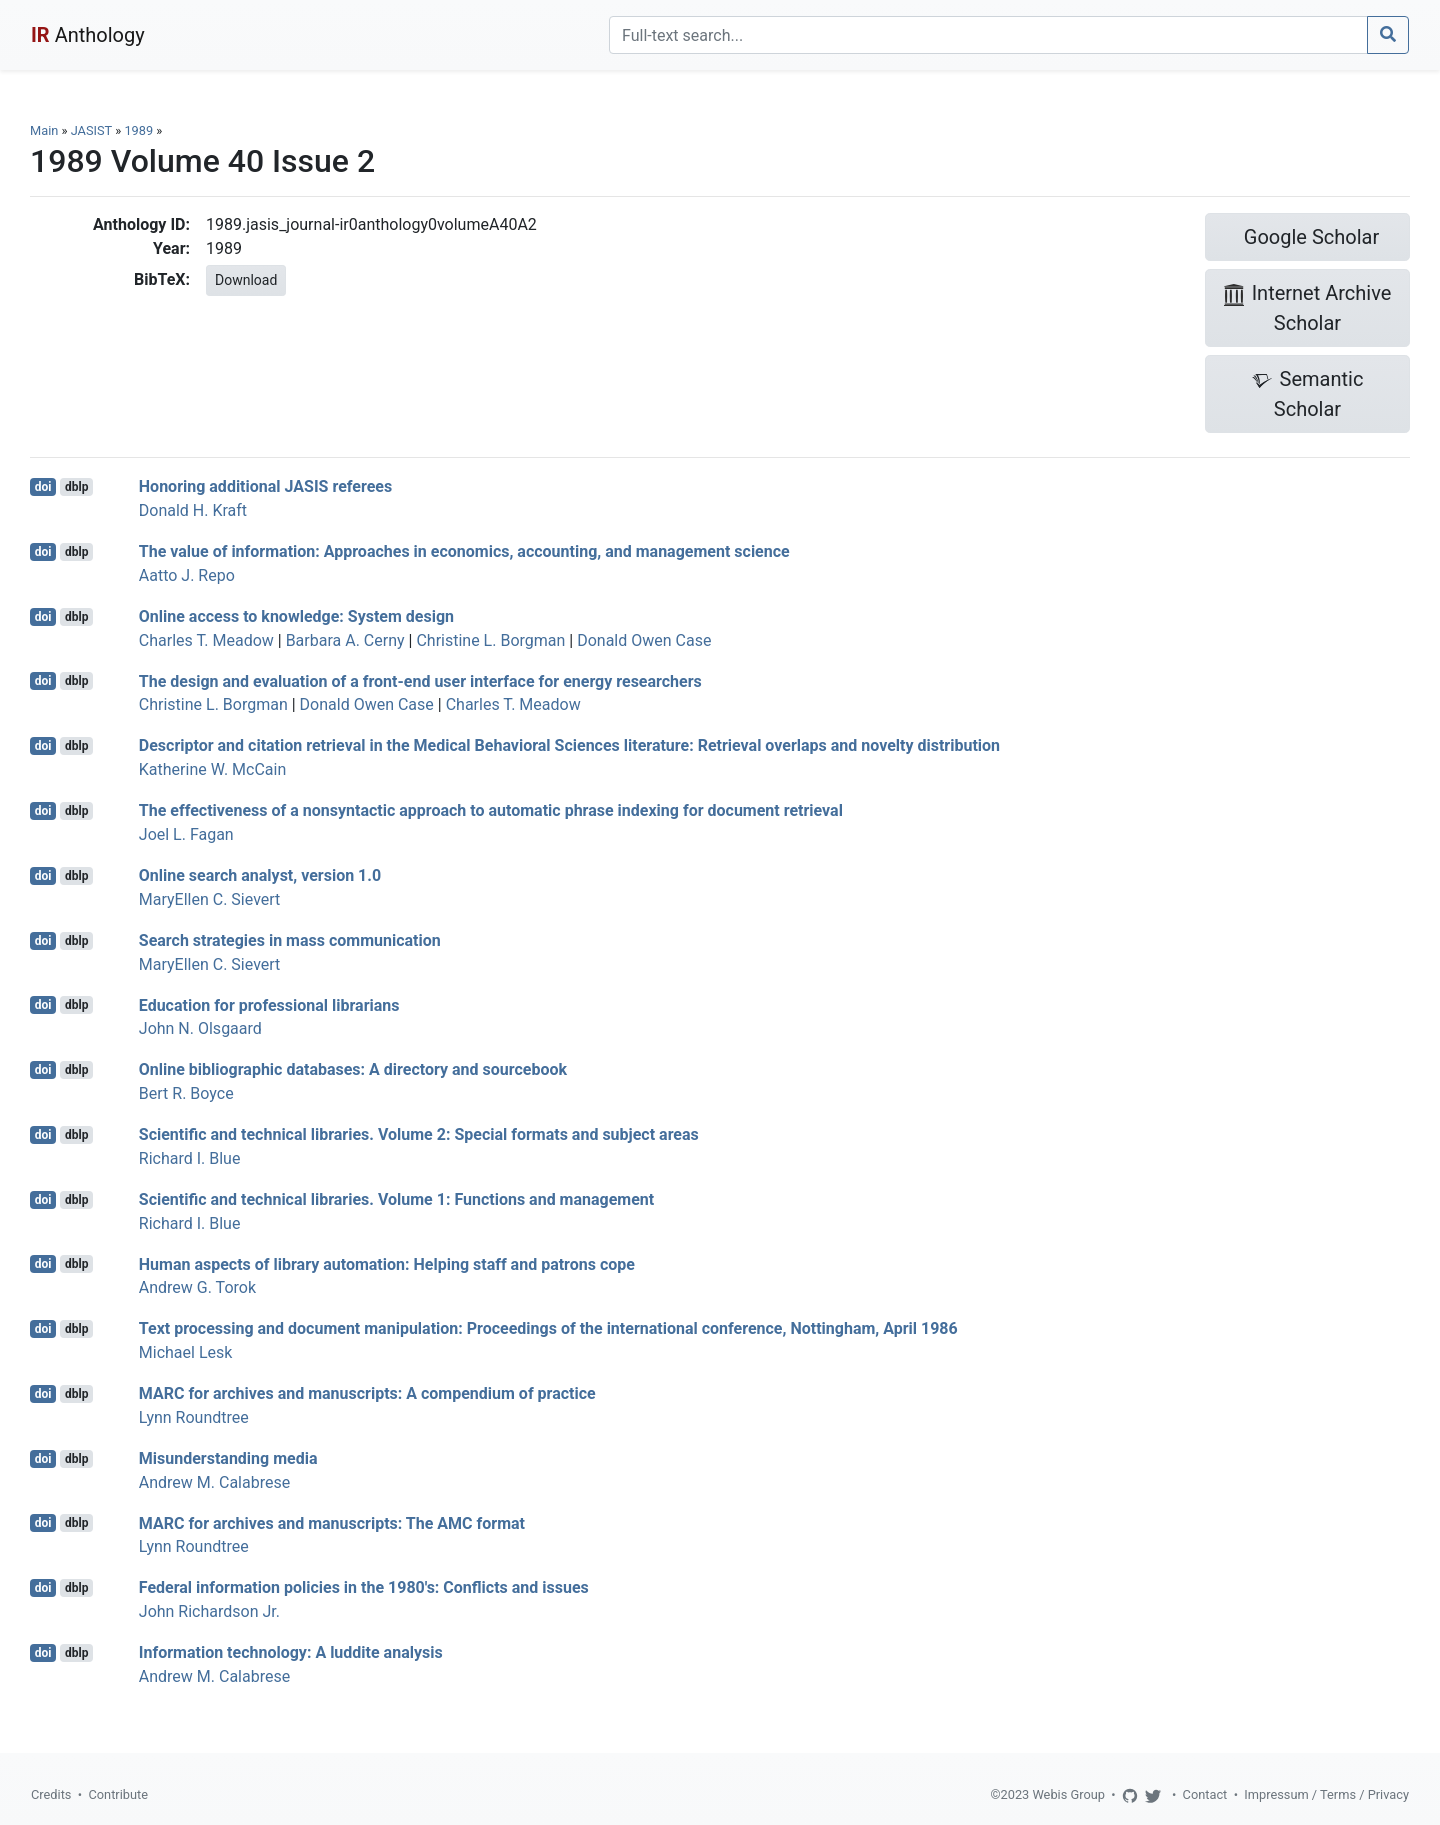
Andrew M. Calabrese (214, 1482)
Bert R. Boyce (186, 1093)
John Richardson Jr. (209, 1611)
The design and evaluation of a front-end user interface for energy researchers (420, 680)
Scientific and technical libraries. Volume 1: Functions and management (396, 1199)
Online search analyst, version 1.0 (260, 875)
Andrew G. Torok (197, 1287)
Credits (51, 1794)
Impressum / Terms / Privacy (1326, 1794)
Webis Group (1068, 1794)
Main (44, 130)
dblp (76, 487)
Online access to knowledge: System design (296, 616)
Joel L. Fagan (186, 834)
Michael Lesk (186, 1352)
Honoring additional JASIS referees (265, 486)
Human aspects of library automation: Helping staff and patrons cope (387, 1263)
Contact (1205, 1794)
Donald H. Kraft (193, 510)
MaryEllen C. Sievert (210, 899)
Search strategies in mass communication (290, 940)
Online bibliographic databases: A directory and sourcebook (353, 1069)
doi (43, 487)
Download (246, 280)
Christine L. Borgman (490, 640)
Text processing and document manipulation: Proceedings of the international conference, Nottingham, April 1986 (548, 1328)
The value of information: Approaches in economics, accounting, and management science (464, 551)
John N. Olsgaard (200, 1028)
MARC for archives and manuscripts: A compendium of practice (367, 1393)
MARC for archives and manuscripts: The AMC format (332, 1522)
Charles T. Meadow (206, 640)
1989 (138, 130)
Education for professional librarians (269, 1004)
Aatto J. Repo (187, 575)
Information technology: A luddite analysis (291, 1652)
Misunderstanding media (228, 1458)
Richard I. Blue (190, 1158)
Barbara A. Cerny (345, 640)
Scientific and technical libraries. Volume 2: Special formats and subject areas (419, 1134)
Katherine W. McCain (212, 769)
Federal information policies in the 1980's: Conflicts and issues (364, 1587)
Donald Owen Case (644, 640)
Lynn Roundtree (194, 1417)
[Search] (988, 35)
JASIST (91, 130)
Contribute (118, 1794)
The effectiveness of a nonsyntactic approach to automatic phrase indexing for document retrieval (491, 810)
